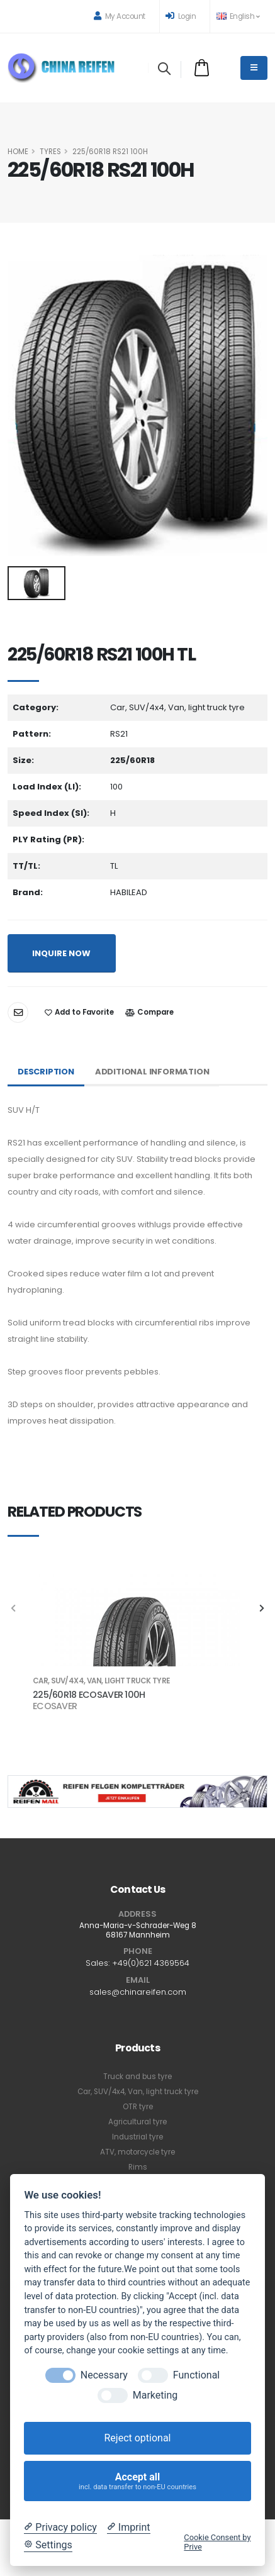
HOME (18, 152)
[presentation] (14, 1609)
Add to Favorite (79, 1012)
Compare (149, 1012)
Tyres (50, 152)
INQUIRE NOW (61, 953)
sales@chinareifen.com (137, 1992)
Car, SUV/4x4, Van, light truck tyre (137, 2092)
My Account (119, 16)
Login (181, 16)
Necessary (104, 2375)
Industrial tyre (137, 2137)
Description (46, 1072)
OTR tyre (138, 2107)
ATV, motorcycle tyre (137, 2152)
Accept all (138, 2481)
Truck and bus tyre (137, 2076)
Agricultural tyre (137, 2122)
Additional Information (152, 1072)
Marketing (155, 2395)
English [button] (237, 16)
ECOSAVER (55, 1706)
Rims (137, 2167)
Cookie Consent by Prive (217, 2542)
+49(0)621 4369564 (150, 1963)
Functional (196, 2375)
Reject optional (137, 2438)
